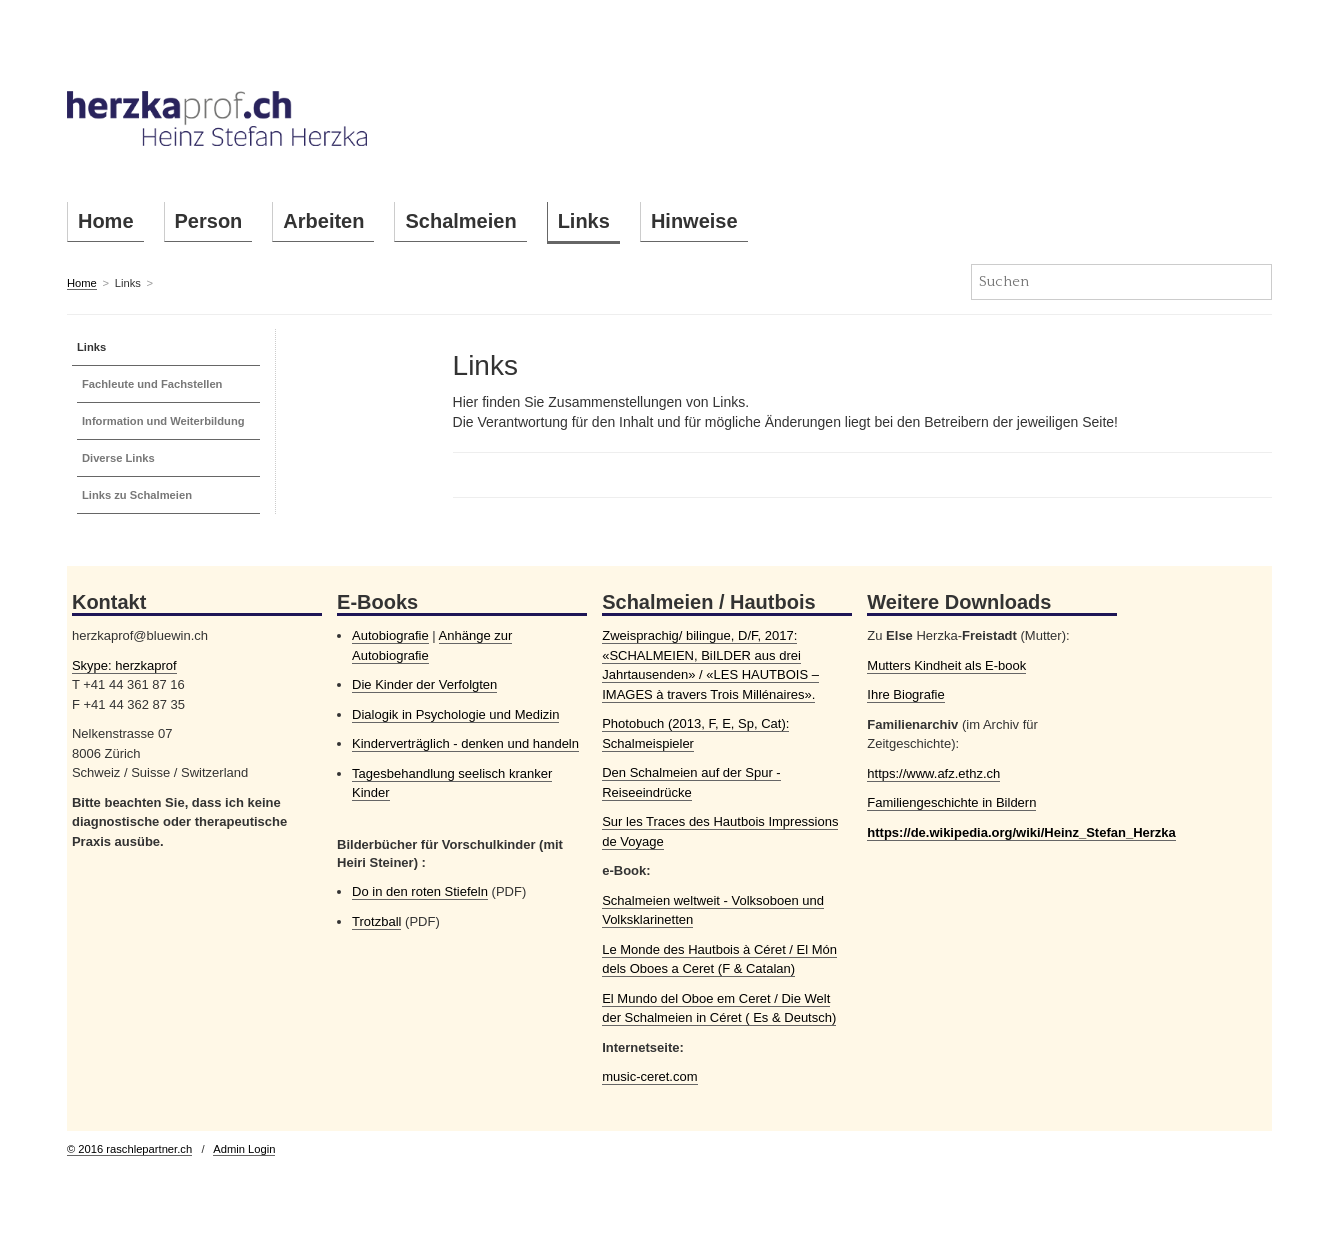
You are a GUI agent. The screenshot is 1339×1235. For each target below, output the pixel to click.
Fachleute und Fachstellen (152, 384)
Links (584, 221)
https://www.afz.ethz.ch (933, 773)
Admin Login (244, 1149)
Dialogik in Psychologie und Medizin (455, 714)
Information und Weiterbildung (163, 421)
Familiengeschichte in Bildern (951, 802)
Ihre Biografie (905, 694)
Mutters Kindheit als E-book (946, 665)
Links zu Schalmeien (137, 495)
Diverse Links (118, 458)
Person (209, 221)
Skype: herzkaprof (124, 665)
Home (106, 221)
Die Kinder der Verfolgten (424, 684)
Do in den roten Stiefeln (420, 891)
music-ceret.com (649, 1076)
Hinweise (694, 221)
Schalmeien (460, 221)
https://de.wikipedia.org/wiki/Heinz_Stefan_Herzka (1021, 832)
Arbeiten (323, 221)
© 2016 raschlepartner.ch (129, 1149)
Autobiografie (390, 635)
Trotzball (376, 921)
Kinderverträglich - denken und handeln (465, 743)
